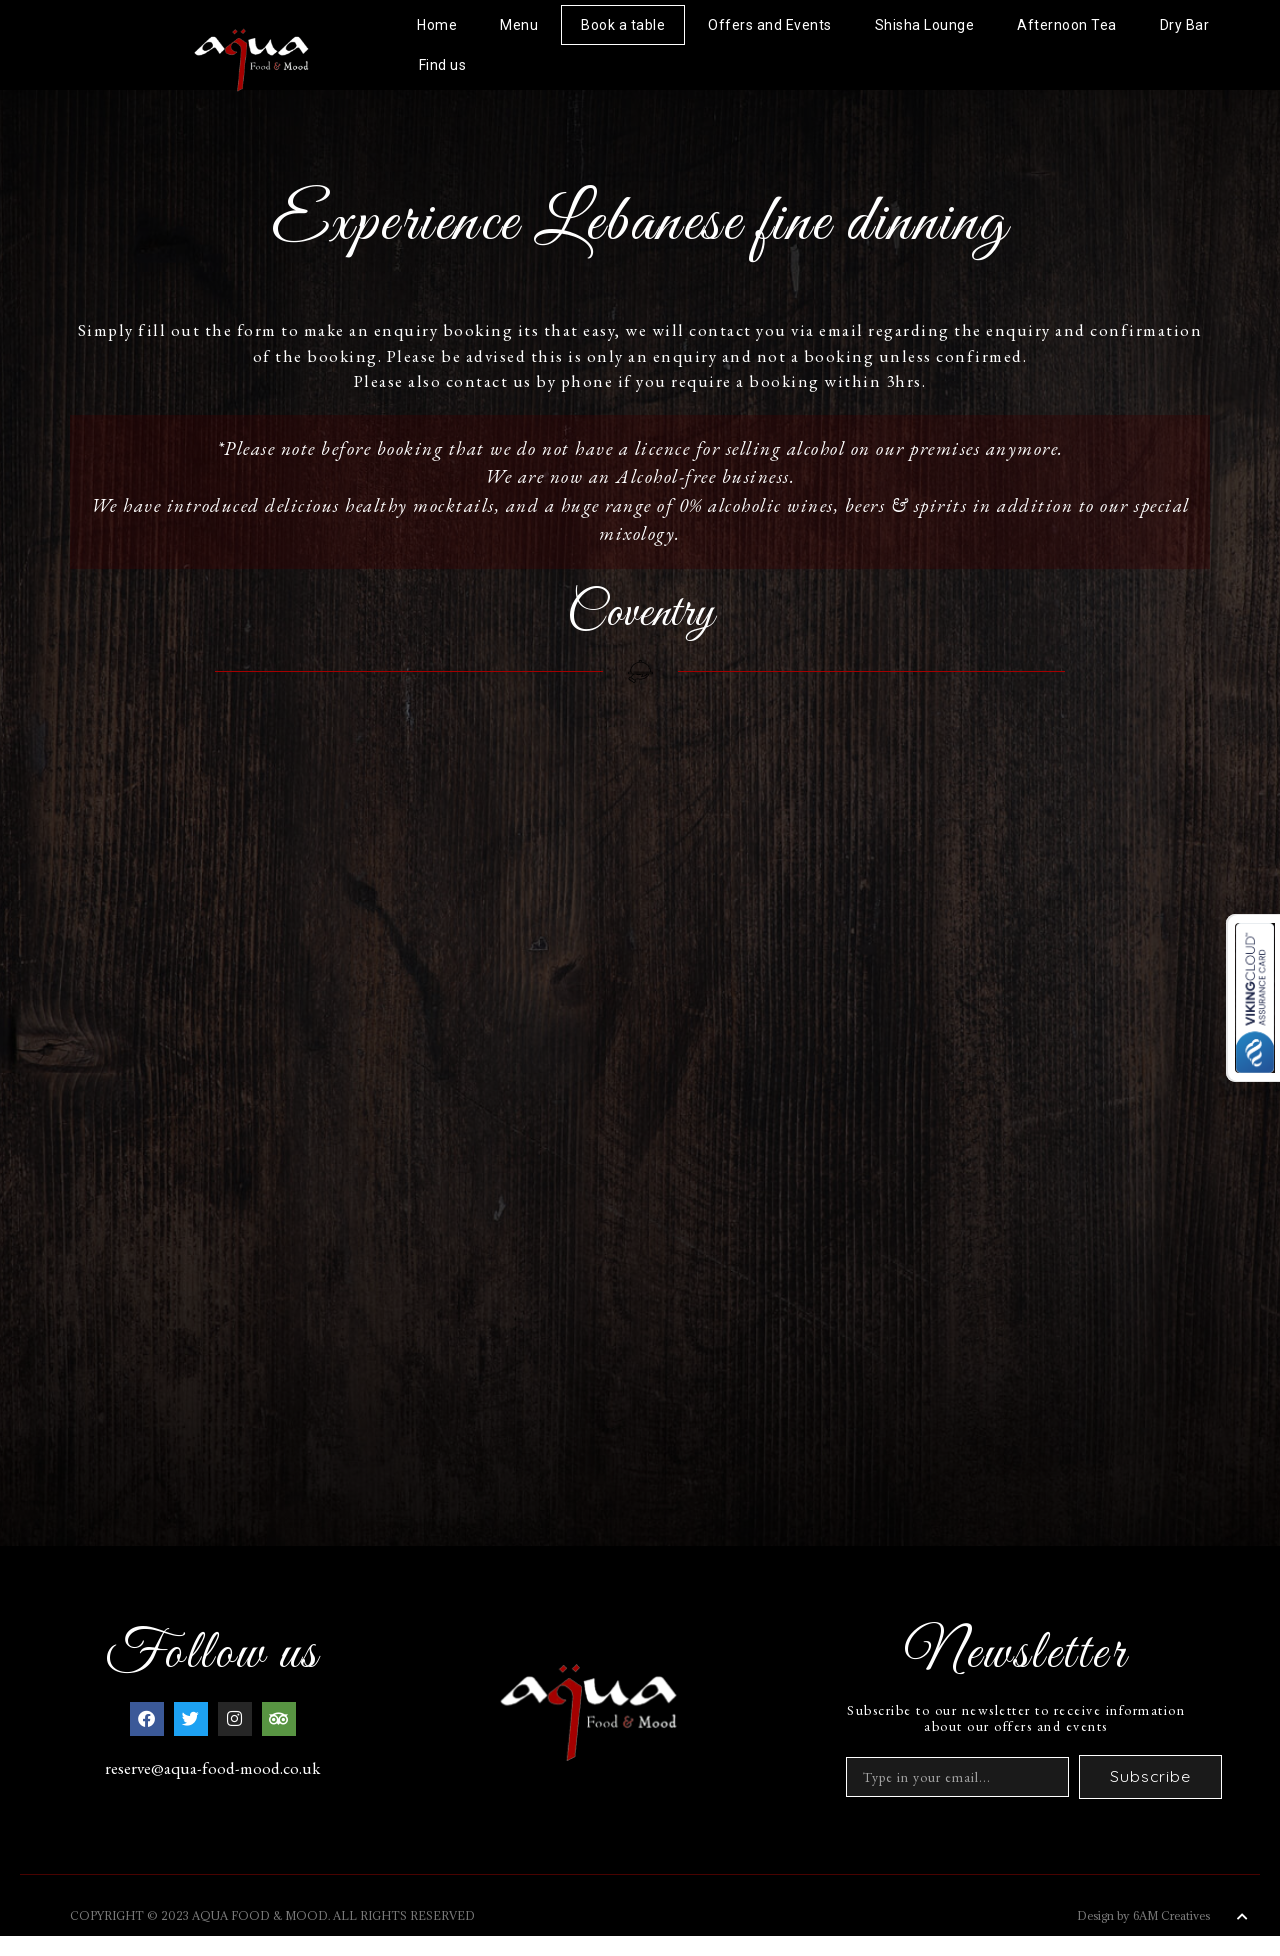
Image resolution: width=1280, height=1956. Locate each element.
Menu (519, 25)
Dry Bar (1185, 25)
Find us (443, 65)
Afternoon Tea (1067, 25)
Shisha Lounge (925, 25)
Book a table (623, 25)
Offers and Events (770, 25)
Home (437, 25)
